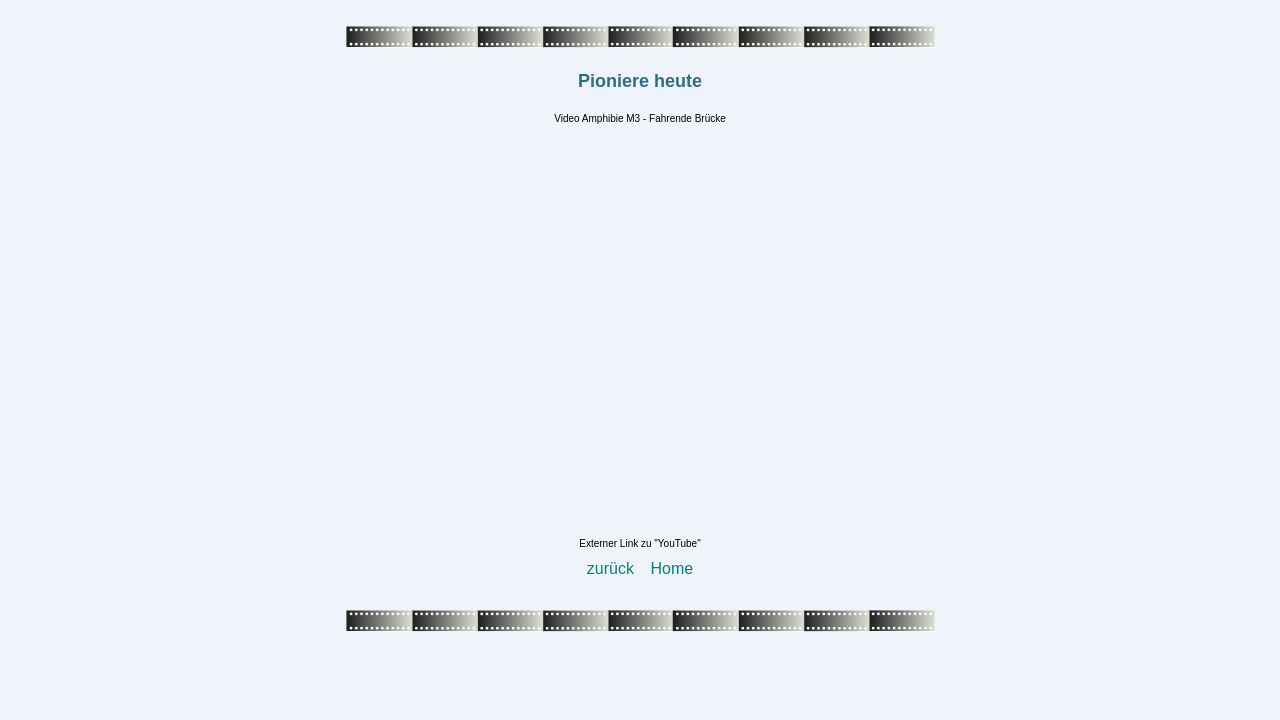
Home (672, 568)
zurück (610, 568)
